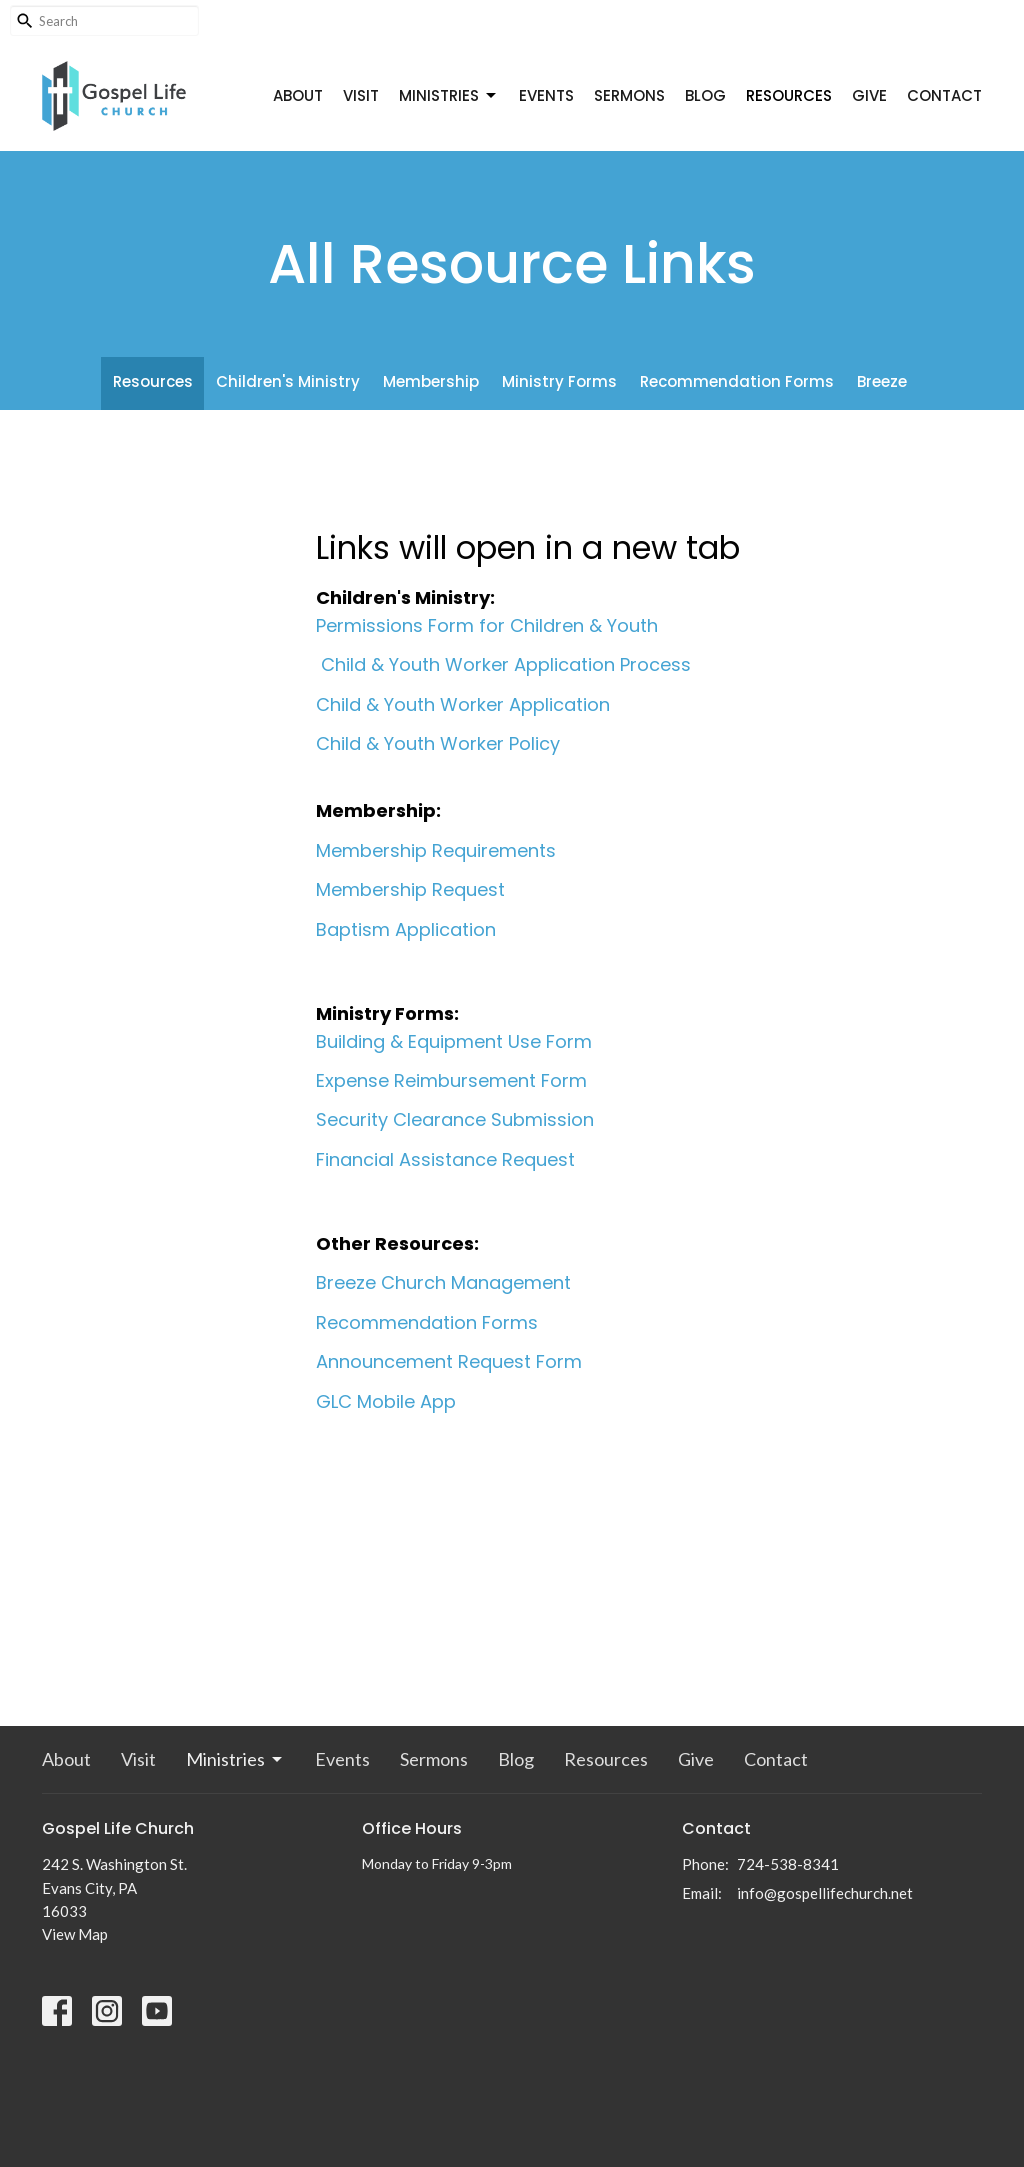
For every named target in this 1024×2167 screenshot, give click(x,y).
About (298, 95)
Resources (789, 95)
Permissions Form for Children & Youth (487, 625)
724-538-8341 (788, 1864)
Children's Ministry (288, 381)
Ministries (449, 95)
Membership (431, 381)
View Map (75, 1934)
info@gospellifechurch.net (825, 1893)
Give (869, 95)
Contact (944, 95)
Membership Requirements (436, 850)
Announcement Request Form (449, 1361)
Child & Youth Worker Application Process (506, 664)
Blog (705, 95)
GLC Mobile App (386, 1401)
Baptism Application (406, 929)
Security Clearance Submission (455, 1119)
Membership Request (410, 889)
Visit (361, 95)
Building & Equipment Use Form (454, 1041)
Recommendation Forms (737, 381)
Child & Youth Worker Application (463, 704)
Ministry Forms (559, 381)
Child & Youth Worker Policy (438, 743)
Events (546, 95)
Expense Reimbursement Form (451, 1080)
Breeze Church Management (443, 1282)
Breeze (882, 381)
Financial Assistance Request (445, 1159)
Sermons (629, 95)
